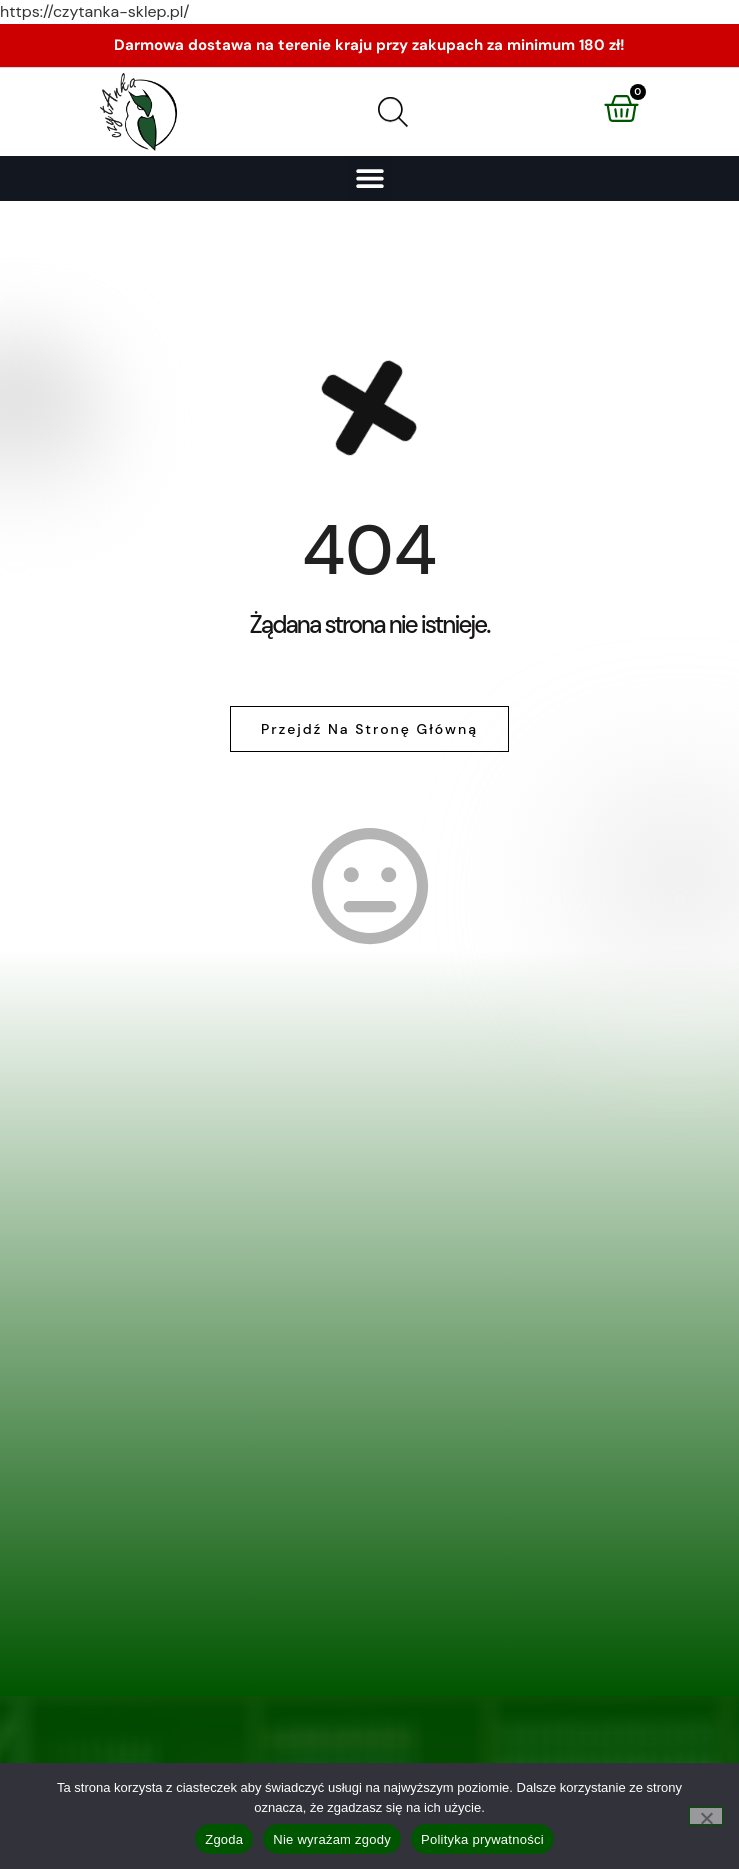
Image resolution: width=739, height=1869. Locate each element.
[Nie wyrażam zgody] (706, 1816)
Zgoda (224, 1839)
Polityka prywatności (482, 1839)
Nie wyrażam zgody (332, 1839)
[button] (369, 178)
